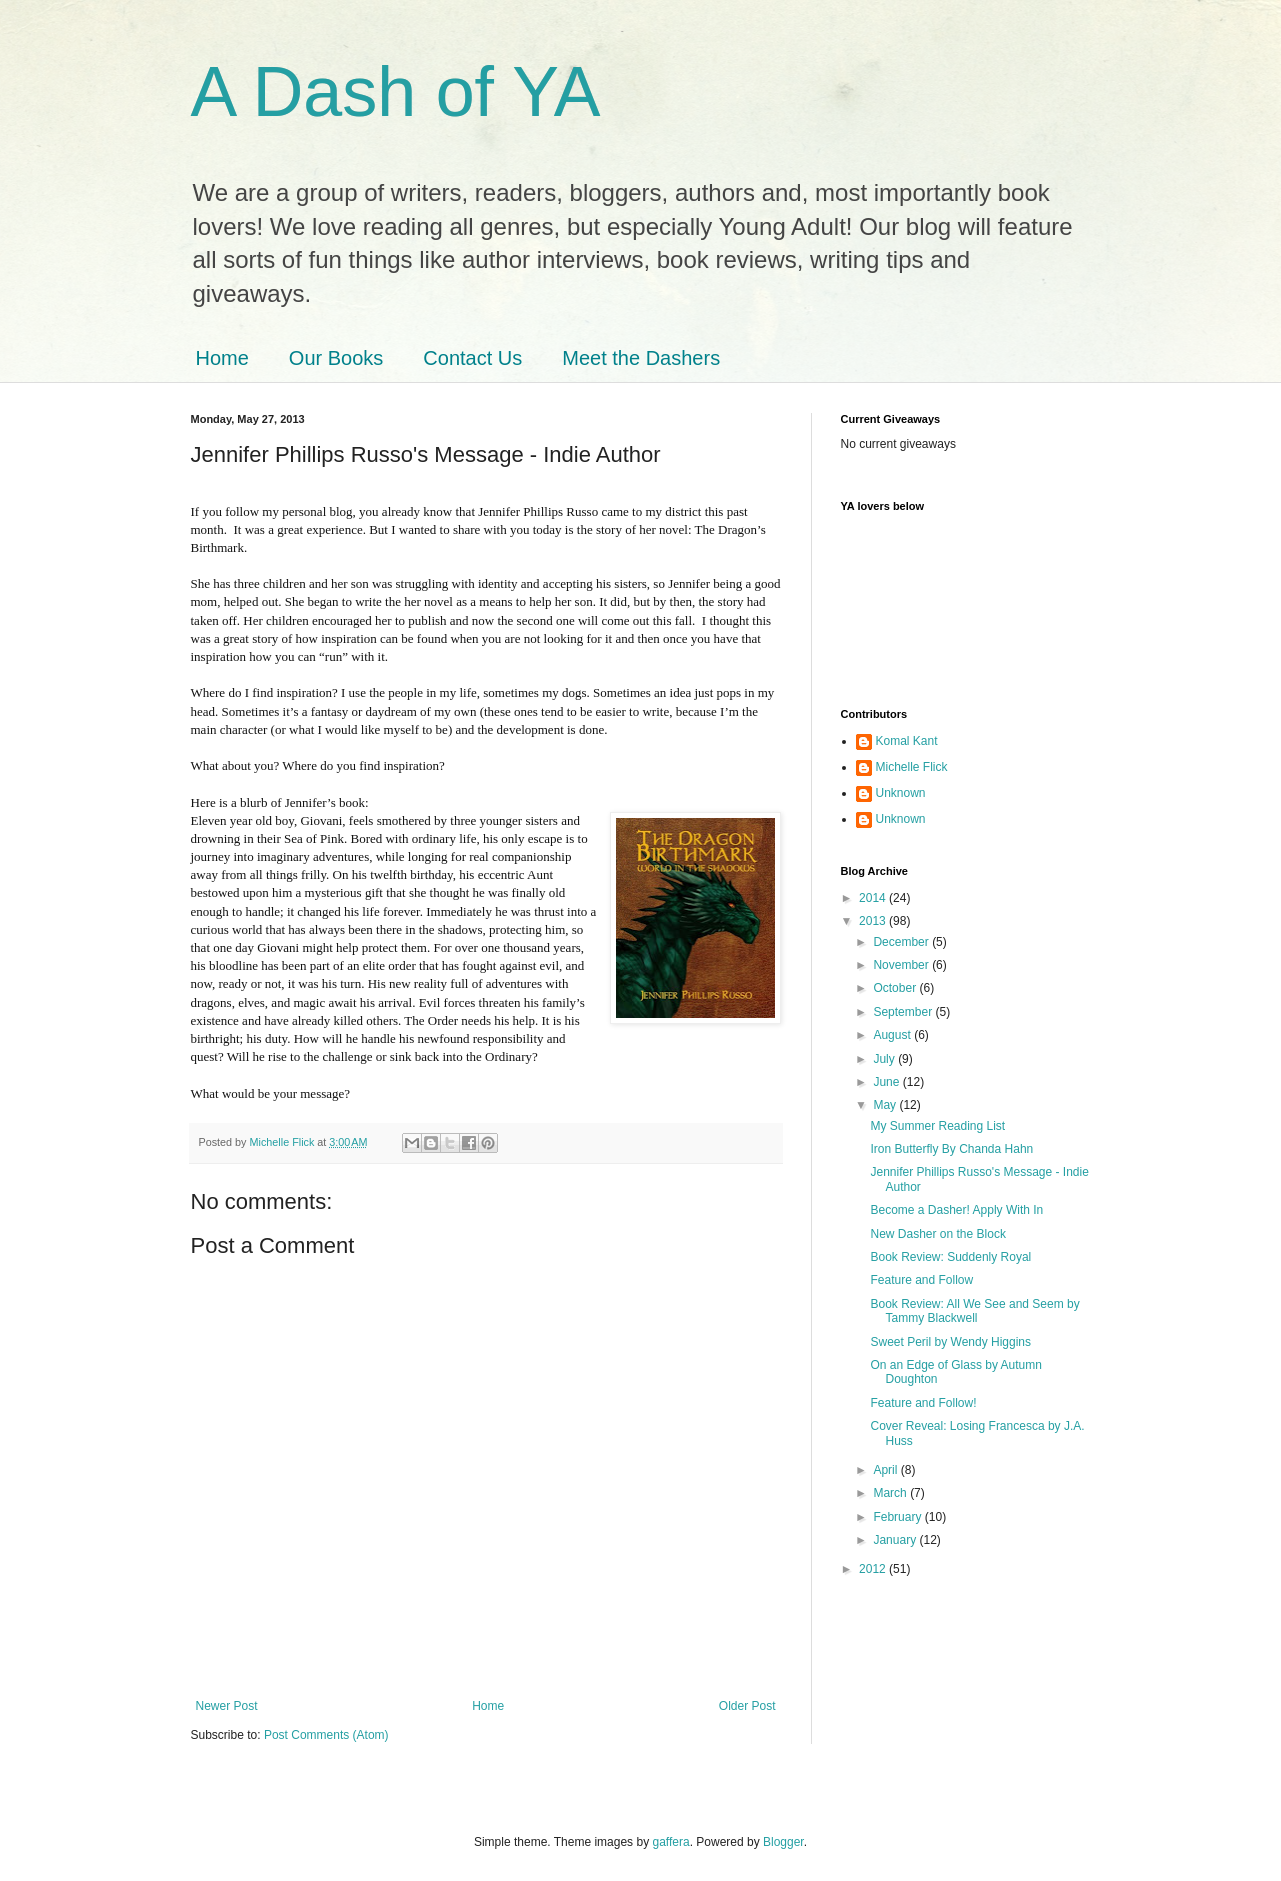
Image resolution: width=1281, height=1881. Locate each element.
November (902, 965)
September (904, 1012)
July (885, 1059)
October (896, 988)
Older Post (747, 1706)
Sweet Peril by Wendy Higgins (950, 1342)
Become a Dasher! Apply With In (956, 1210)
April (886, 1470)
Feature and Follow (921, 1280)
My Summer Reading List (937, 1126)
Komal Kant (907, 741)
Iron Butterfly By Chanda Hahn (951, 1149)
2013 (874, 921)
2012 (874, 1569)
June (887, 1082)
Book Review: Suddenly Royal (950, 1257)
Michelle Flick (912, 767)
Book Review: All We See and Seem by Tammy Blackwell (974, 1311)
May (886, 1105)
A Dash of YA (396, 92)
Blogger (783, 1842)
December (902, 942)
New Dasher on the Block (937, 1234)
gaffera (670, 1842)
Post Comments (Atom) (326, 1735)
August (893, 1035)
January (896, 1540)
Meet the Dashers (641, 358)
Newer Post (227, 1706)
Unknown (901, 793)
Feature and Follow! (923, 1403)
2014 (874, 898)
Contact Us (472, 358)
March (891, 1493)
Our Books (336, 358)
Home (222, 358)
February (898, 1517)
